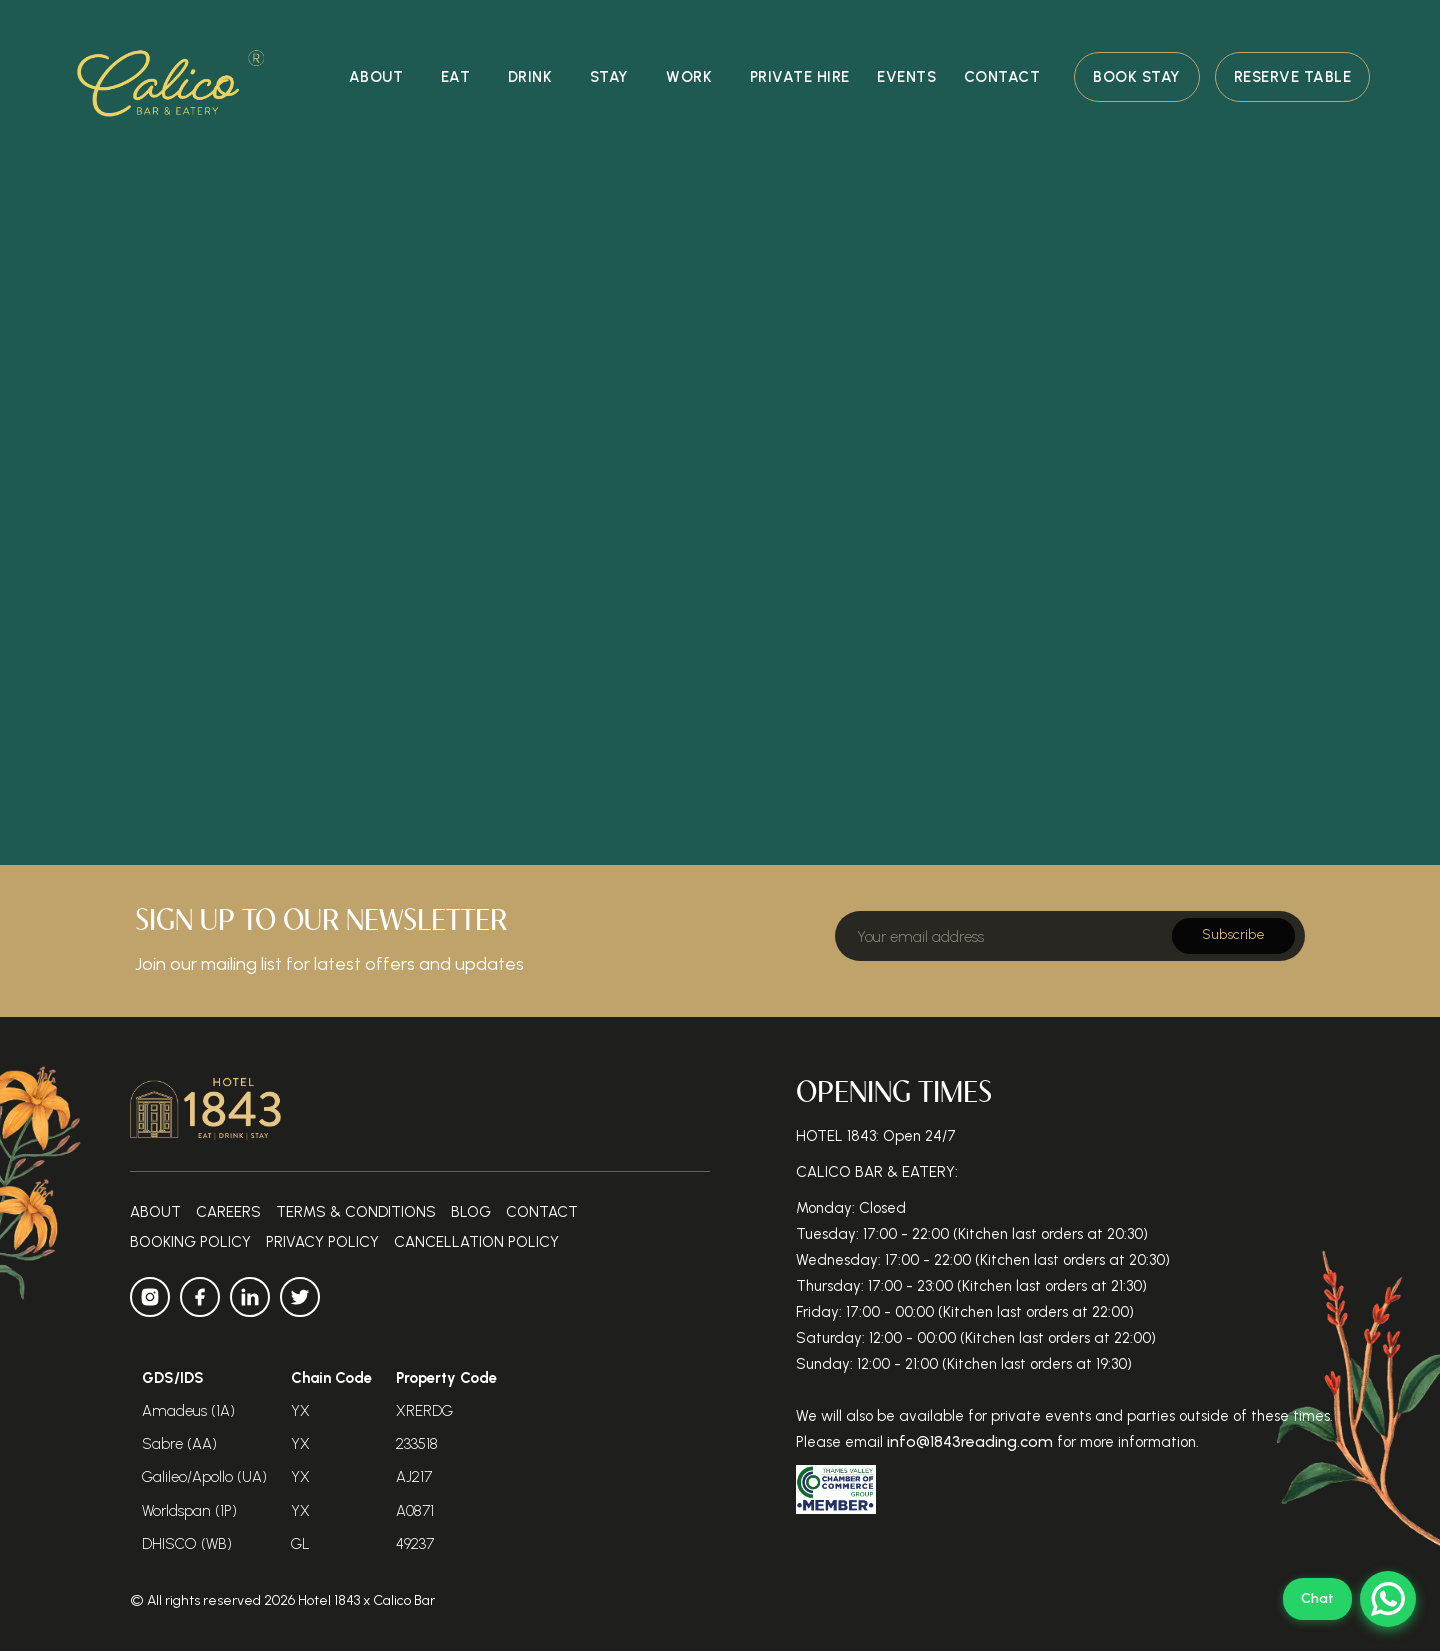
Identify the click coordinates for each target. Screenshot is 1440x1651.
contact (1002, 77)
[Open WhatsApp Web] (1349, 1599)
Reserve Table (1293, 77)
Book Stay (1137, 77)
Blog (471, 1212)
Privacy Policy (322, 1242)
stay (609, 77)
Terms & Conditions (356, 1212)
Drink (530, 77)
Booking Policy (190, 1242)
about (376, 77)
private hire (800, 77)
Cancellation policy (476, 1242)
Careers (228, 1212)
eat (456, 77)
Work (689, 77)
